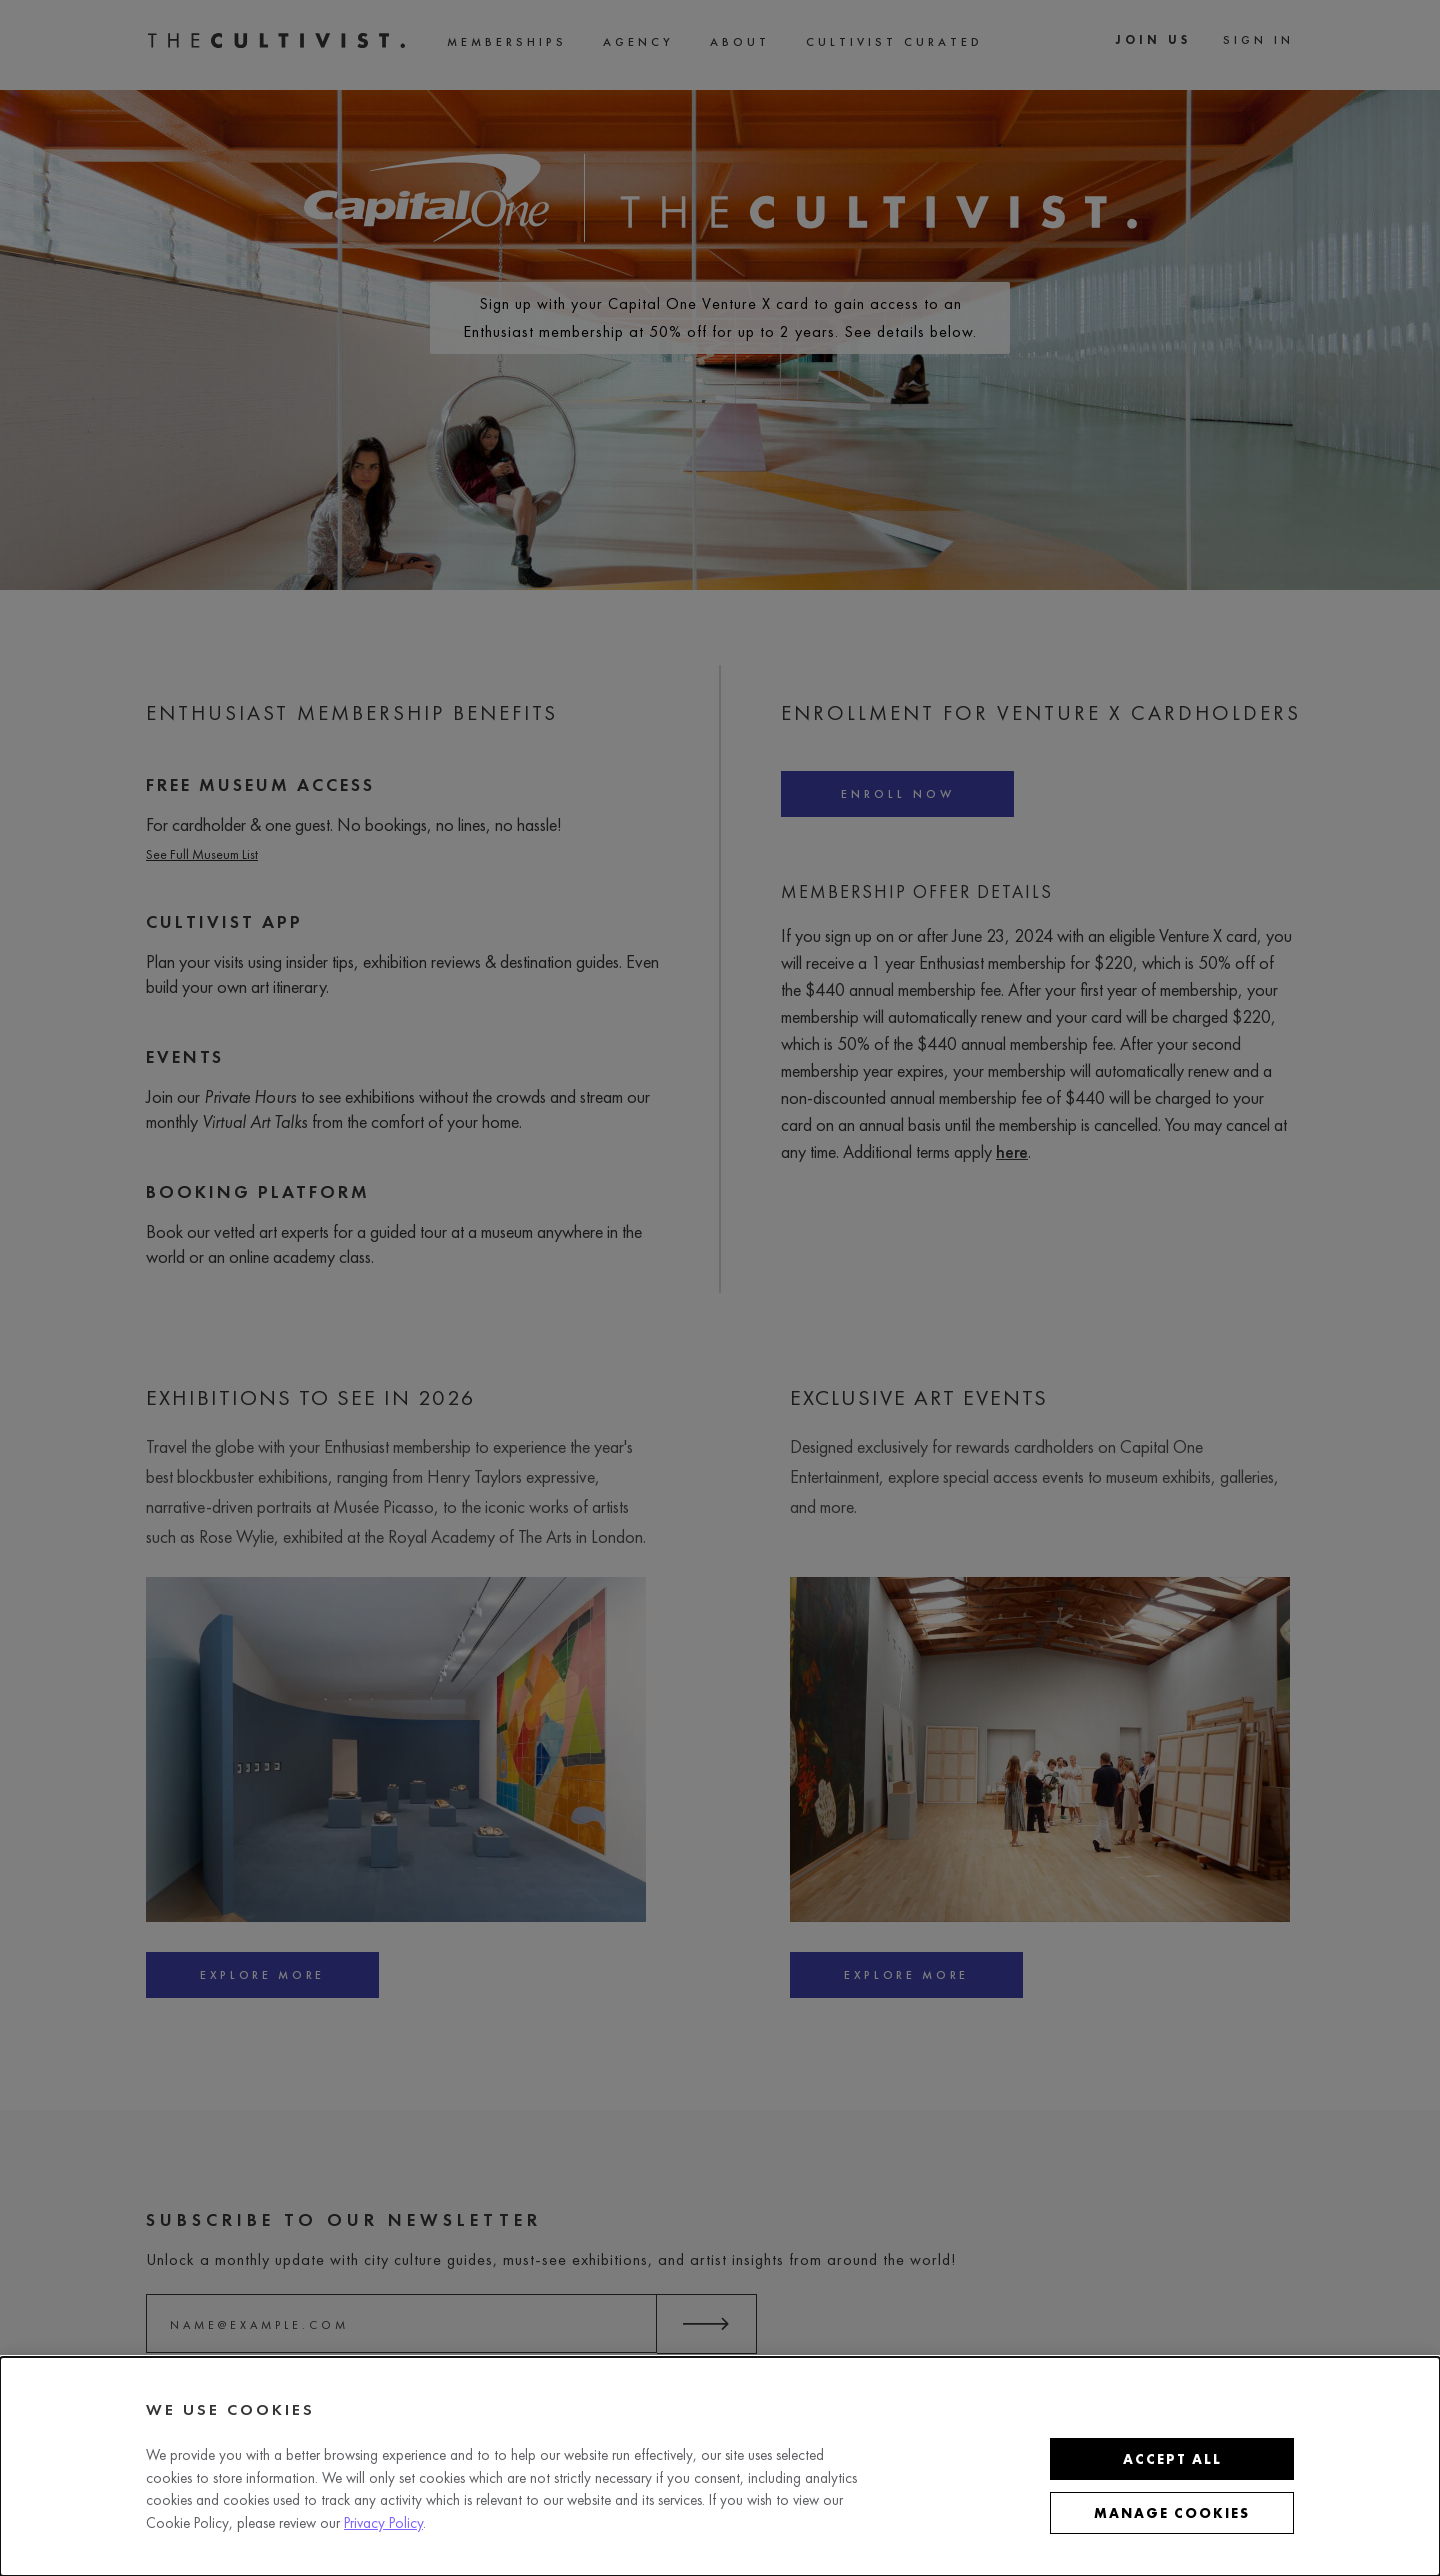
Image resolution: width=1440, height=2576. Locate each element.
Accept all (1172, 2459)
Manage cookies (1172, 2513)
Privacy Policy (383, 2523)
